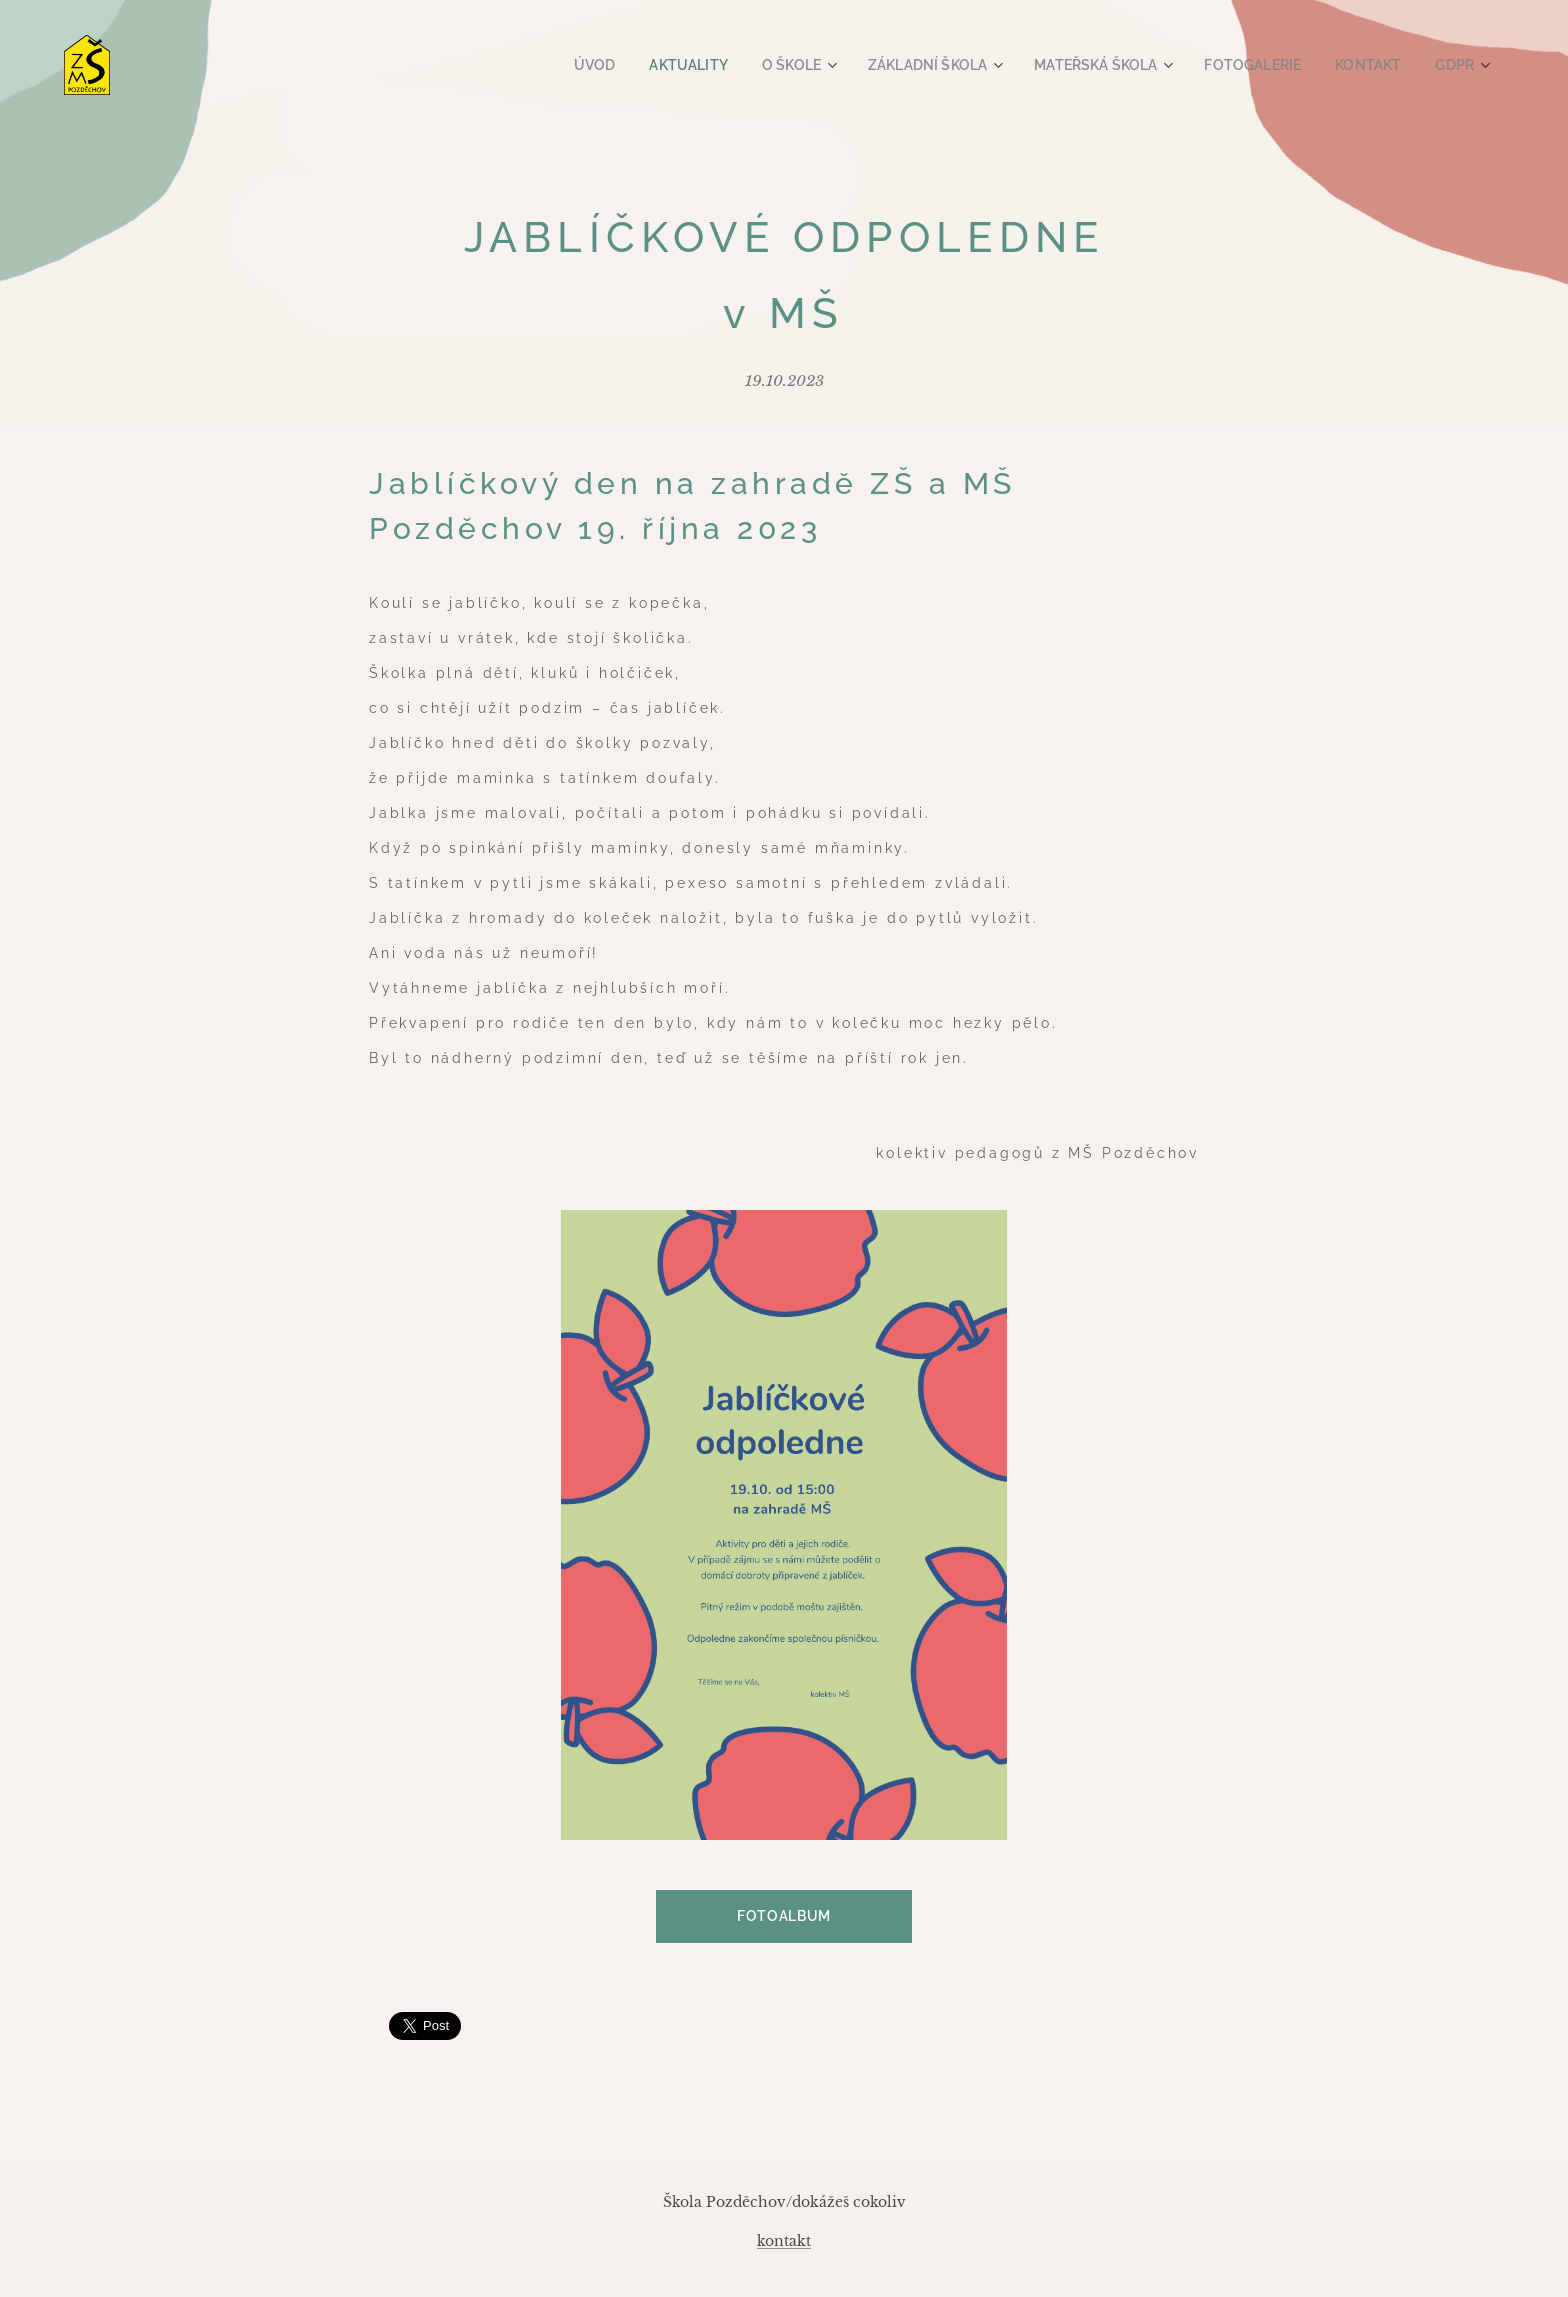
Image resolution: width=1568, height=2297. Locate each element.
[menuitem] (641, 65)
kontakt (784, 2241)
